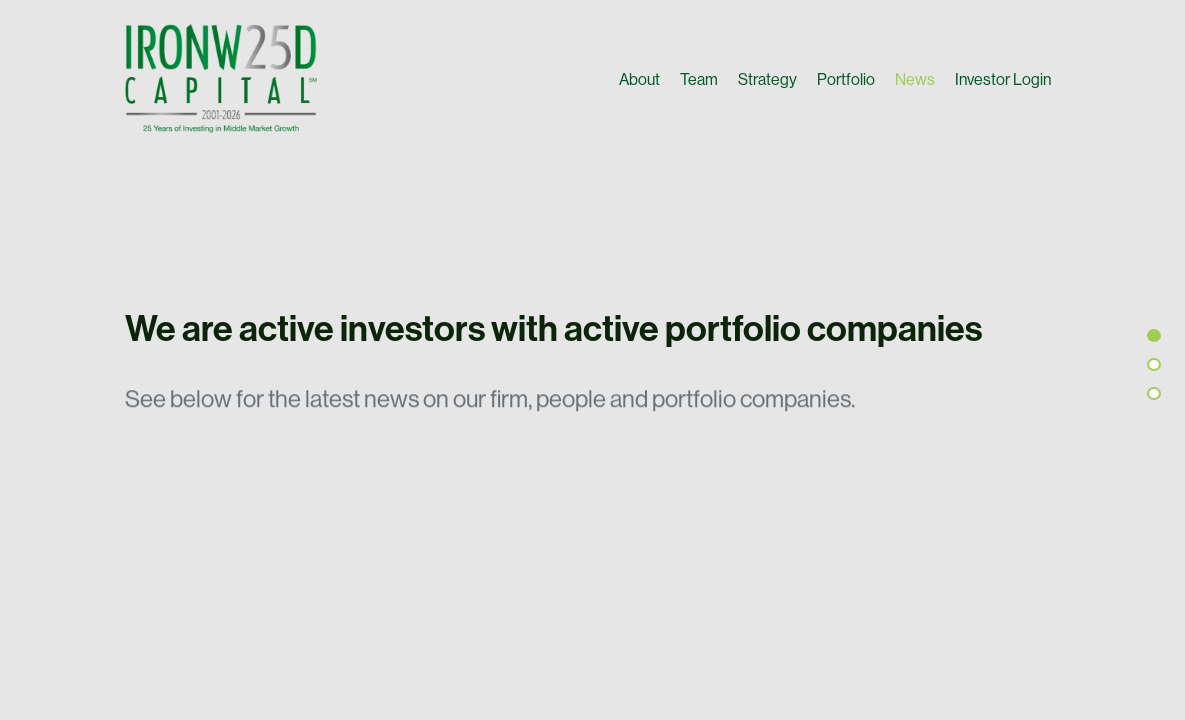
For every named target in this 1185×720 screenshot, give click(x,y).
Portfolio (846, 79)
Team (699, 79)
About (639, 79)
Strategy (767, 79)
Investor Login (1003, 79)
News (915, 79)
